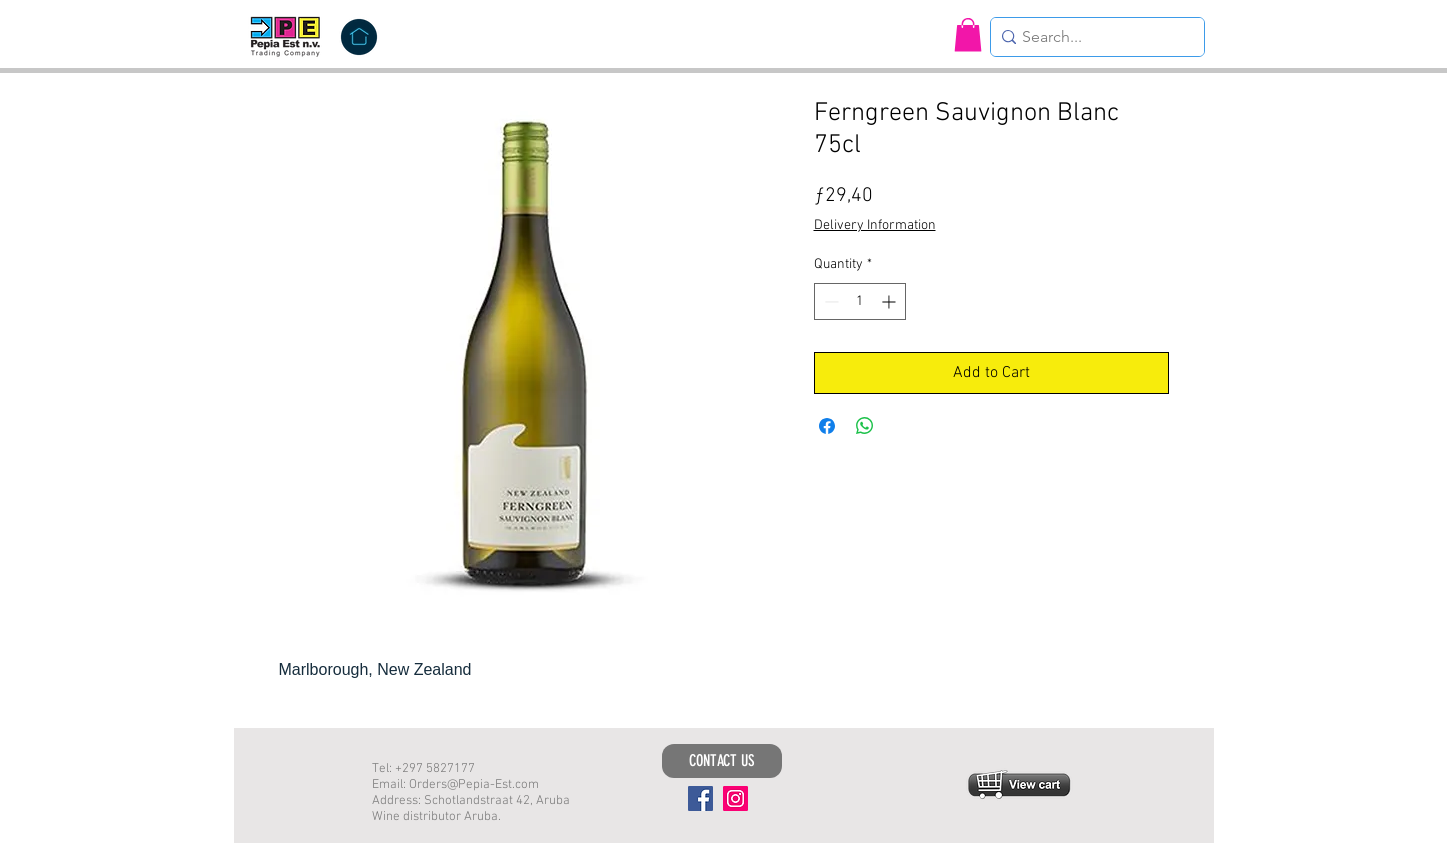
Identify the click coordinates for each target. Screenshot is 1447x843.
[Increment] (890, 301)
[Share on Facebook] (827, 426)
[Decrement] (829, 301)
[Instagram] (735, 798)
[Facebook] (700, 798)
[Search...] (1092, 37)
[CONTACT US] (722, 761)
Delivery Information (875, 225)
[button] (968, 34)
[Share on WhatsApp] (865, 426)
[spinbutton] (860, 301)
